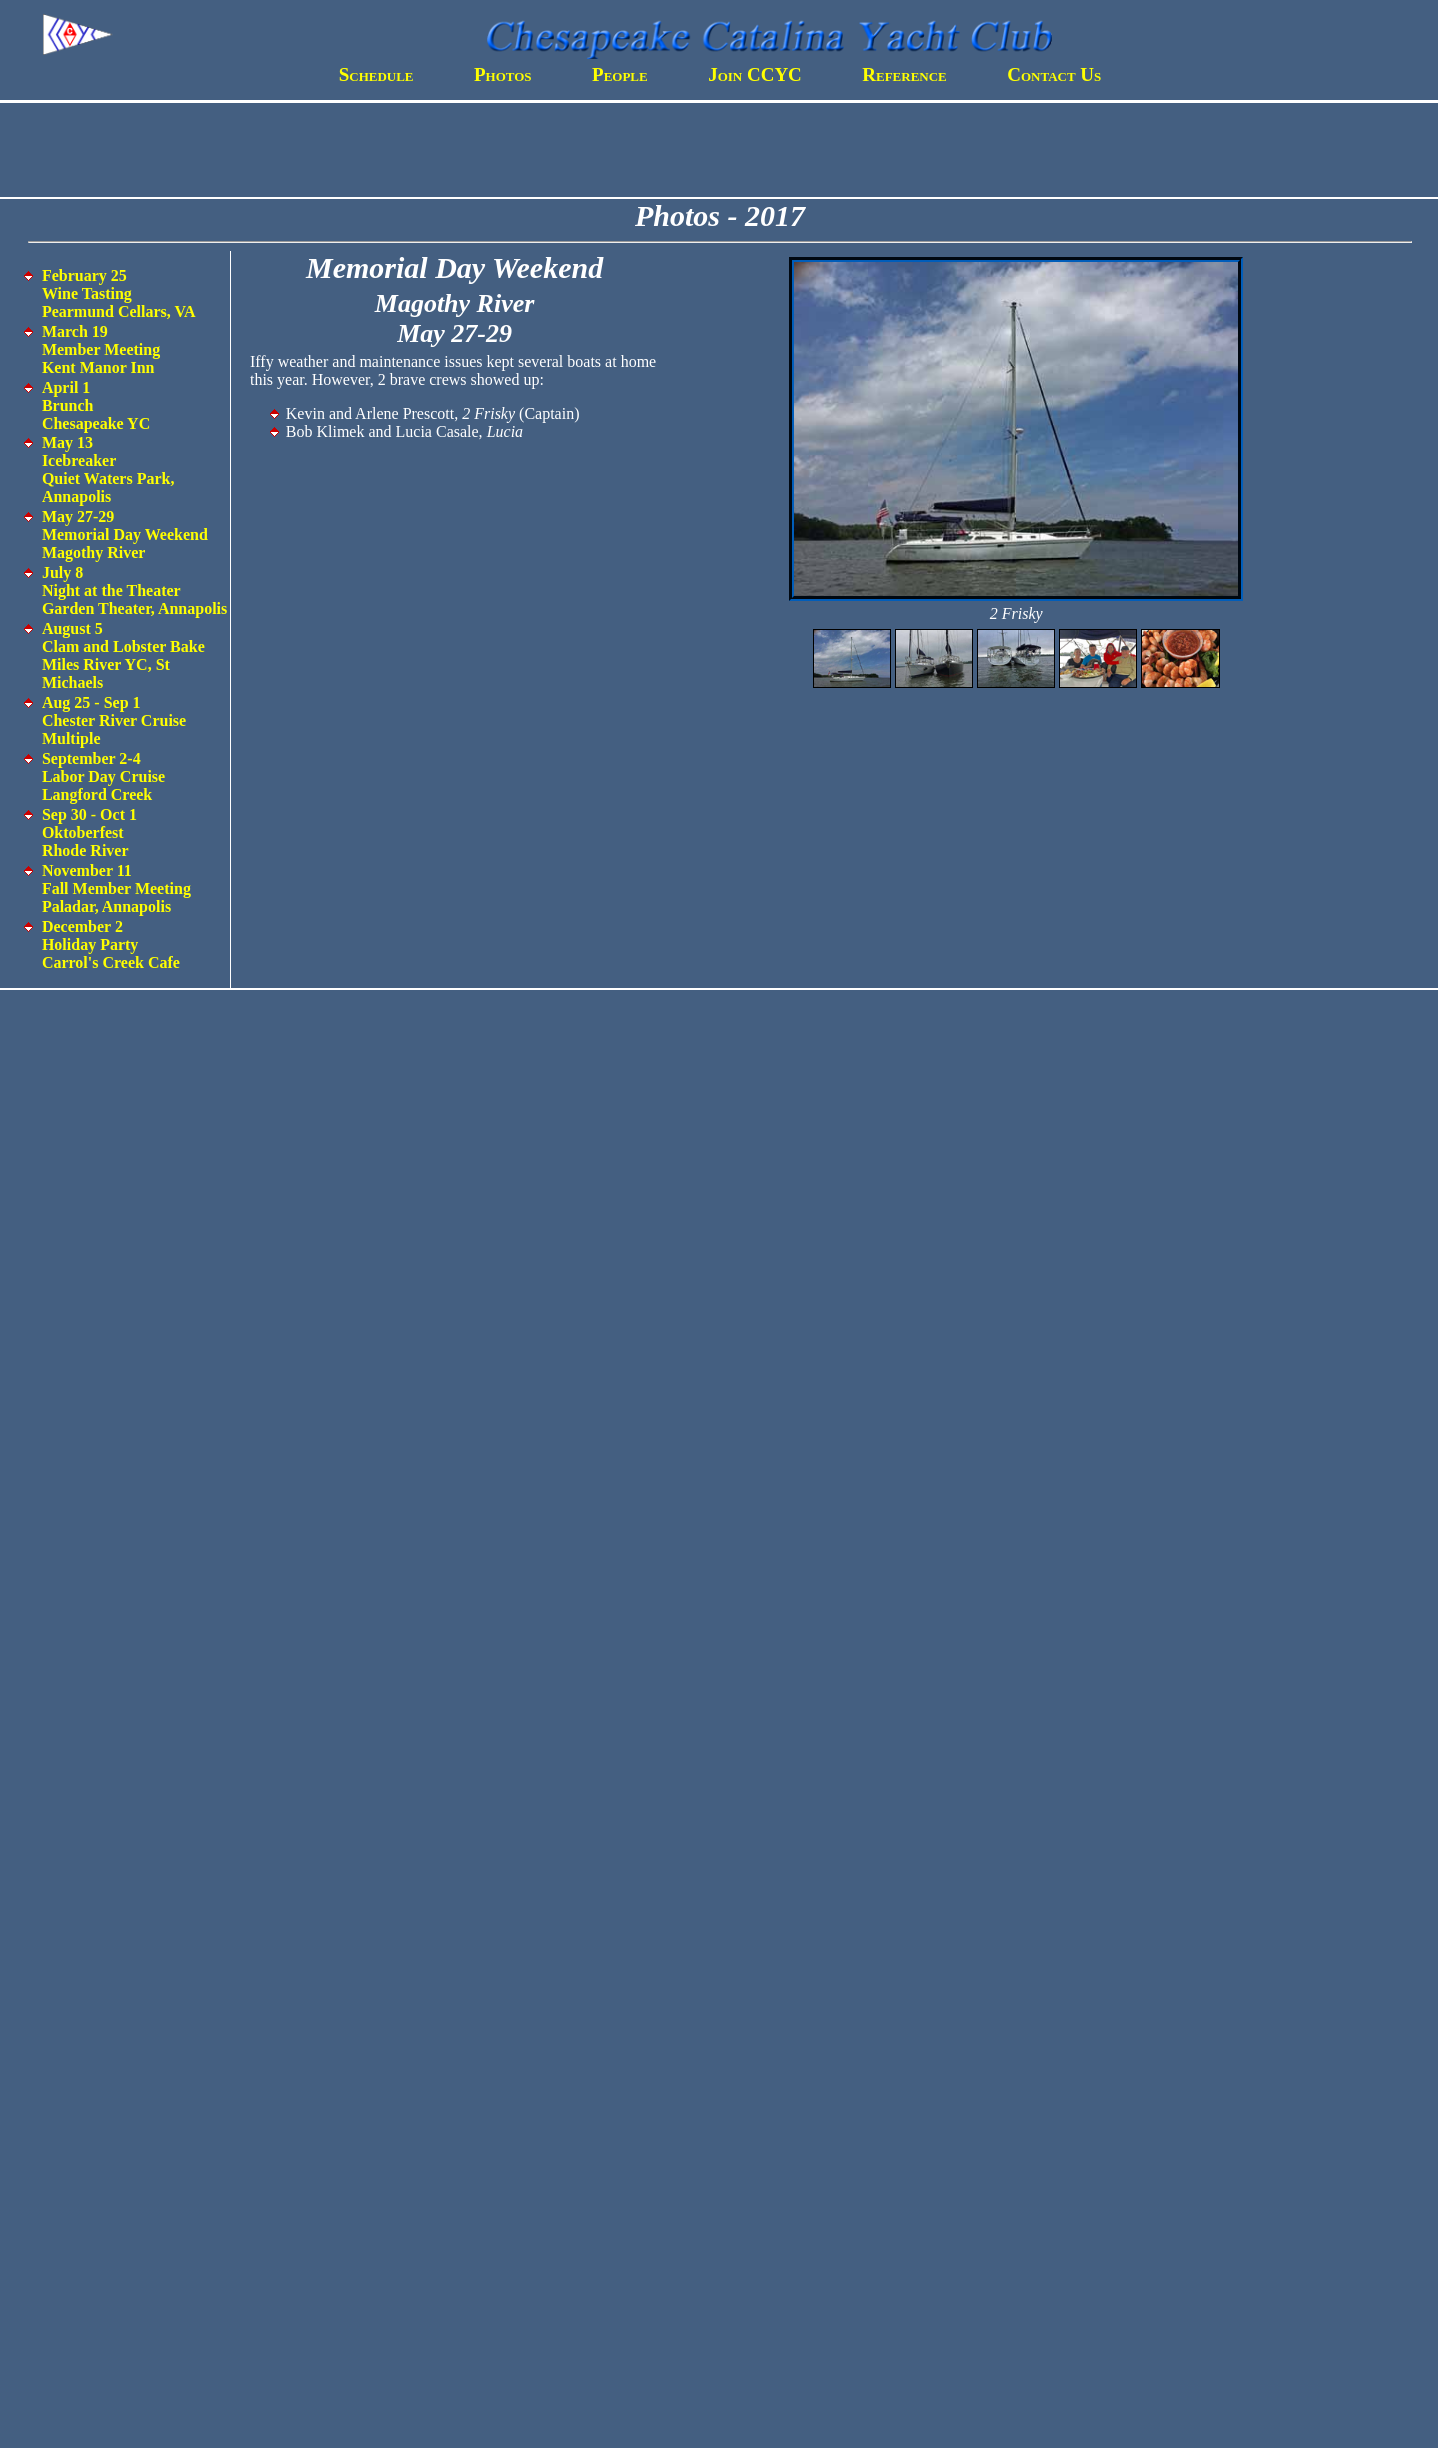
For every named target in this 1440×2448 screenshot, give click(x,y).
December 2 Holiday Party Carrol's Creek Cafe (111, 944)
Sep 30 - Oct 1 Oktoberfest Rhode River (89, 832)
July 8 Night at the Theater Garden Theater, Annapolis (134, 590)
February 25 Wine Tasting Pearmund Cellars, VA (119, 293)
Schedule (376, 74)
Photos (503, 74)
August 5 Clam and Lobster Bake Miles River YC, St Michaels (123, 655)
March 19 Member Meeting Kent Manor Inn (101, 349)
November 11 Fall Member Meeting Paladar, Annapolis (116, 888)
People (620, 74)
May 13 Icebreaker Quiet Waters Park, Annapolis (108, 469)
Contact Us (1054, 74)
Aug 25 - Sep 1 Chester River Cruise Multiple (114, 720)
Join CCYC (755, 74)
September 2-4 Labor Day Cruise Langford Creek (103, 776)
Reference (904, 74)
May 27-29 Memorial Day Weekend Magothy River (125, 534)
